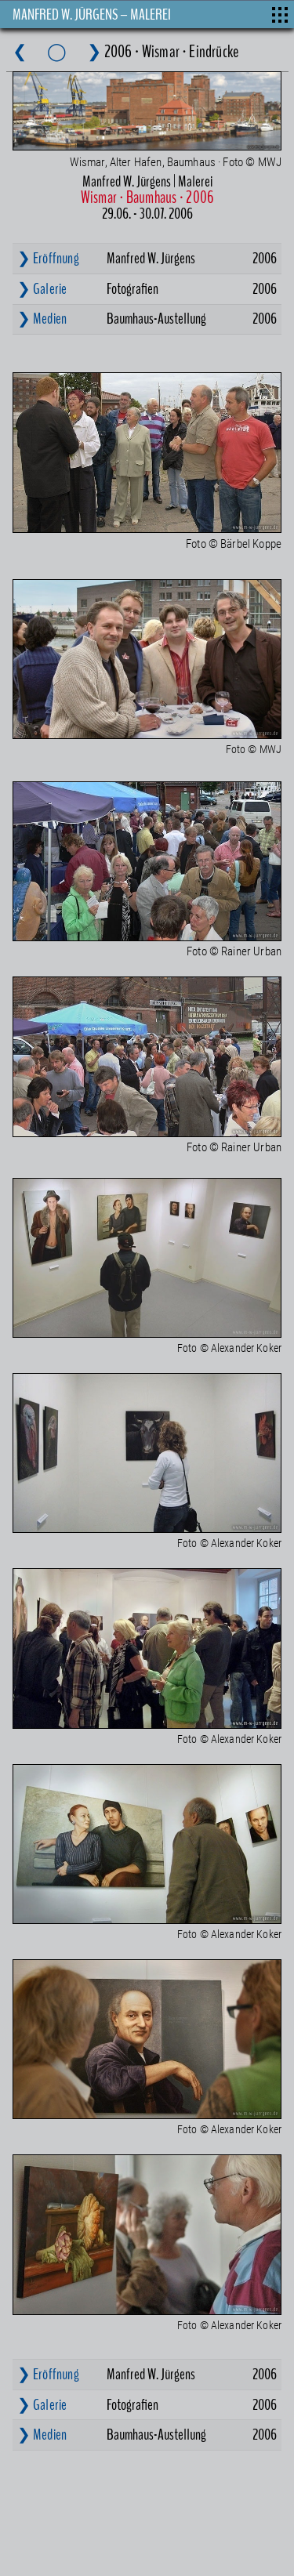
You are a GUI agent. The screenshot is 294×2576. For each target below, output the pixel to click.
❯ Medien (42, 318)
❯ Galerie (42, 288)
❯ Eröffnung (48, 258)
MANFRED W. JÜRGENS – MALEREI (92, 14)
